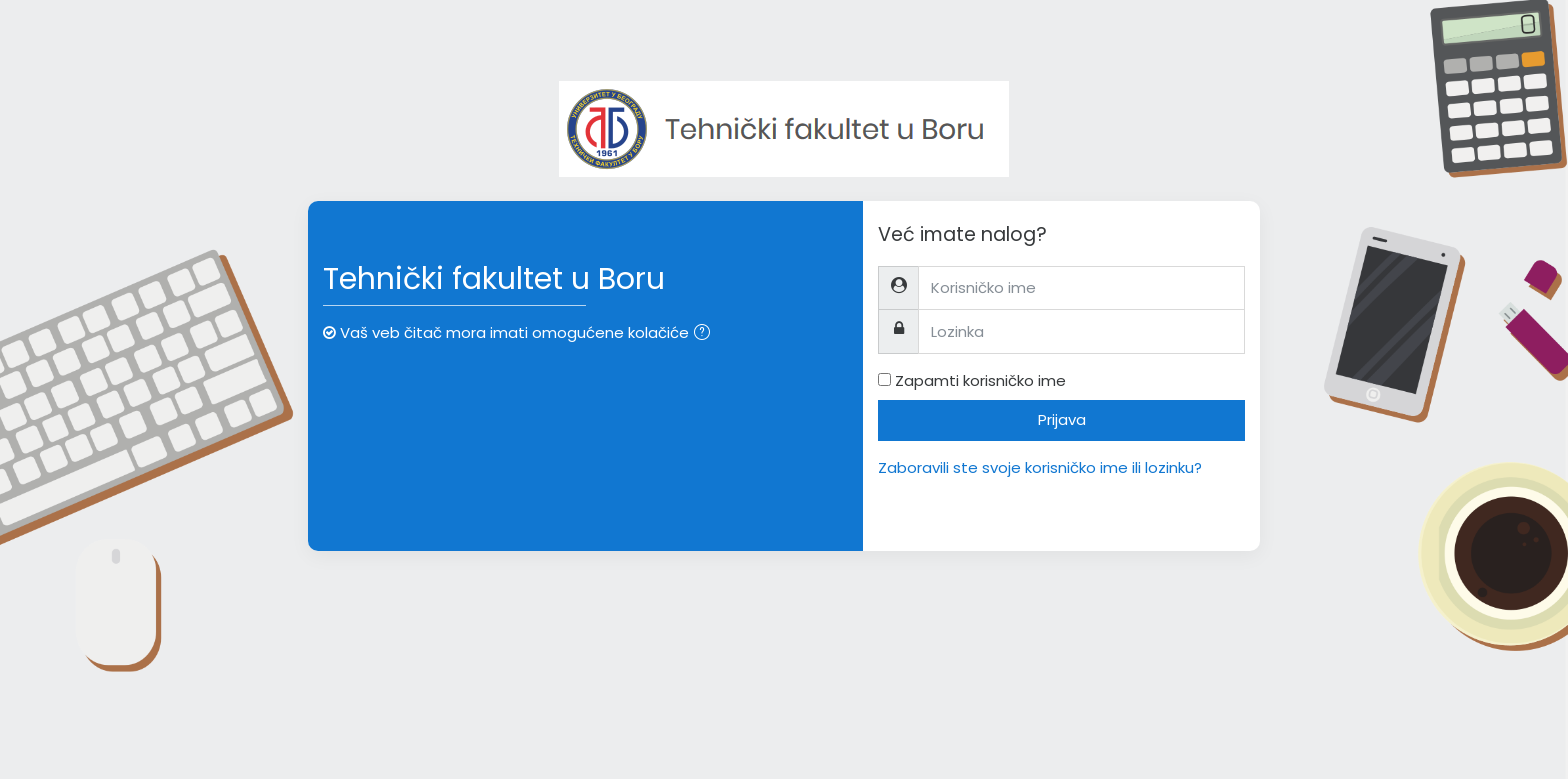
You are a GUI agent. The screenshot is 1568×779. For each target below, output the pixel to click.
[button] (706, 334)
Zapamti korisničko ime (980, 380)
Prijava (1062, 419)
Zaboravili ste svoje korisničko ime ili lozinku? (1040, 467)
